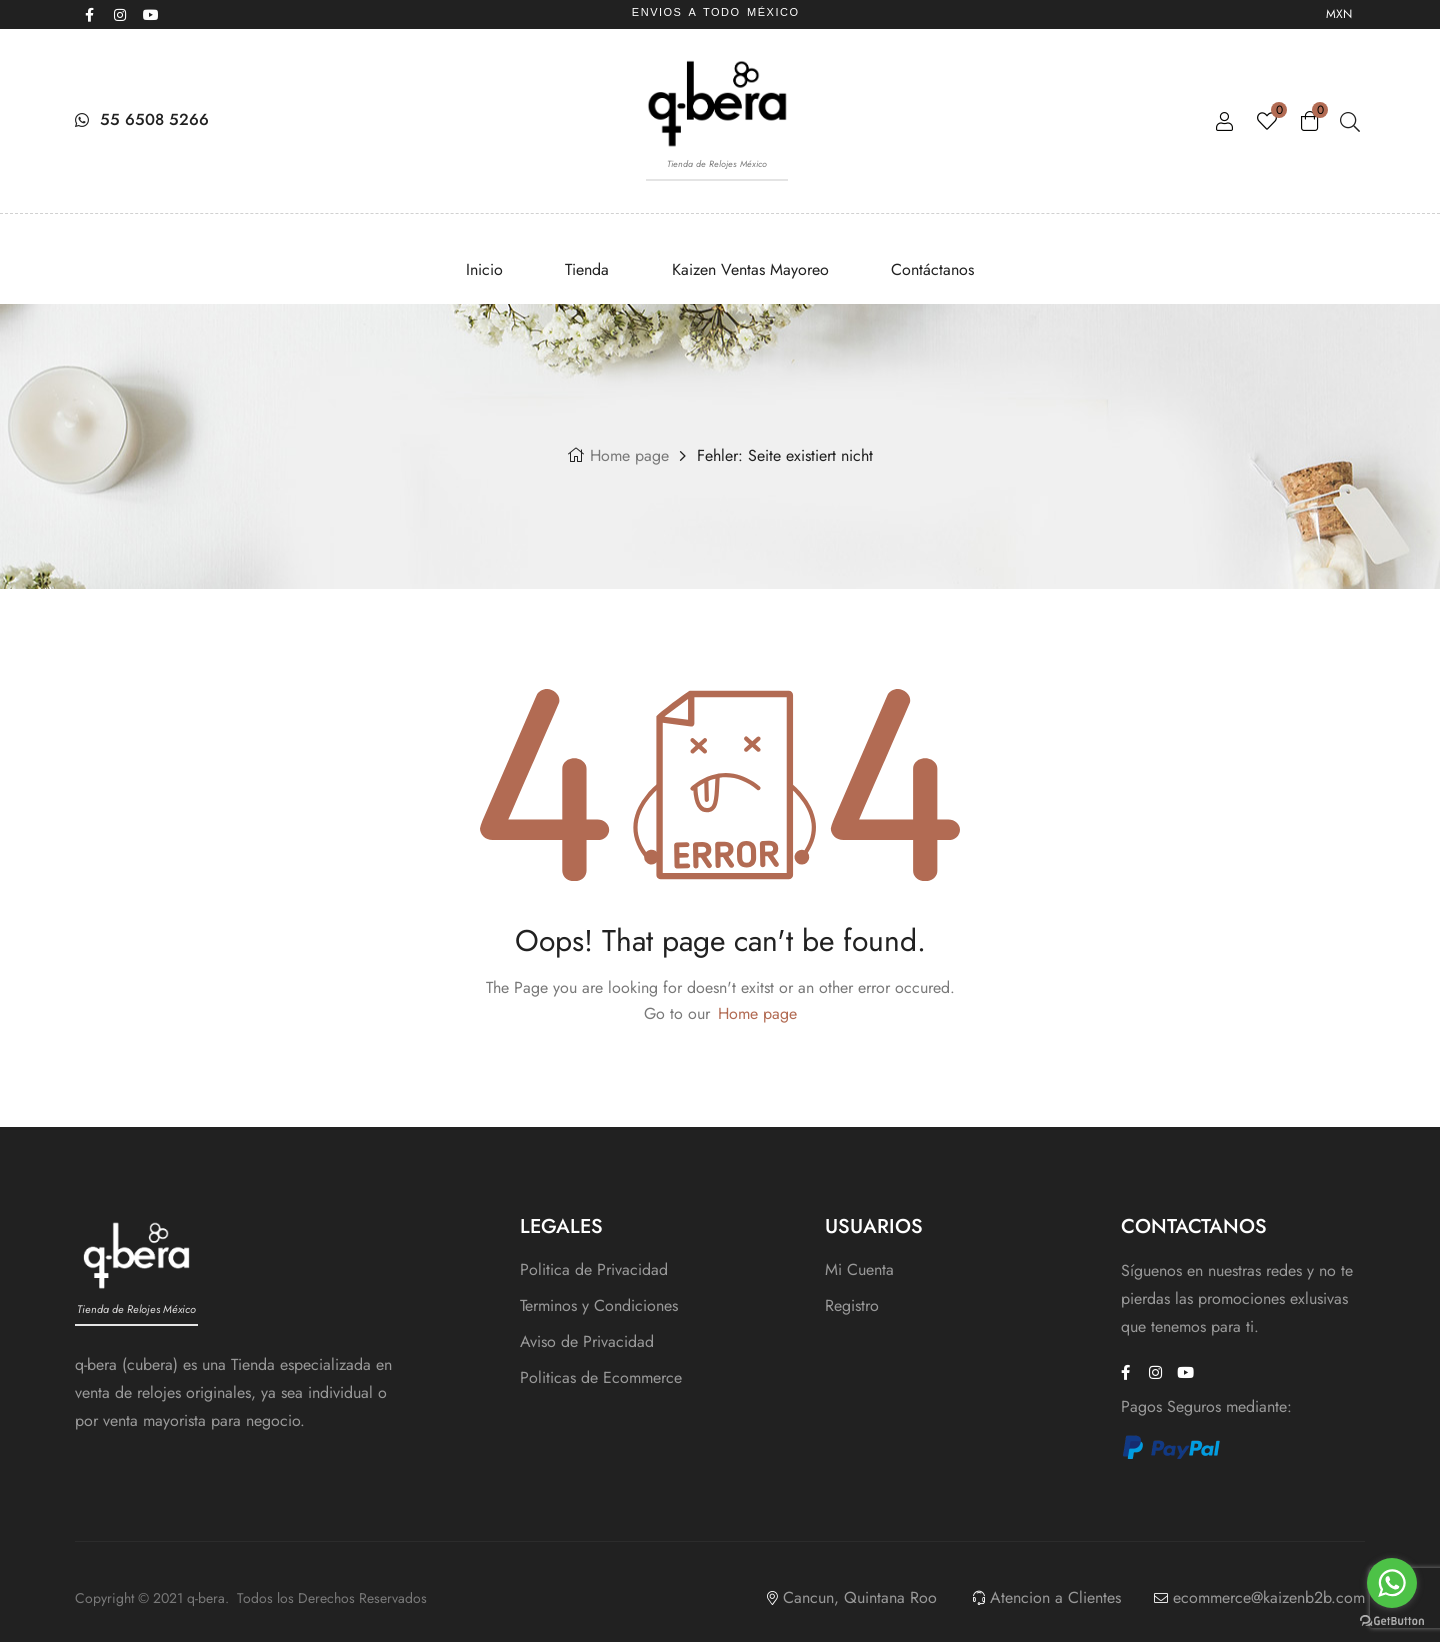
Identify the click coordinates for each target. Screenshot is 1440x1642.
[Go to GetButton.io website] (1392, 1621)
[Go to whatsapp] (1392, 1583)
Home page (629, 455)
